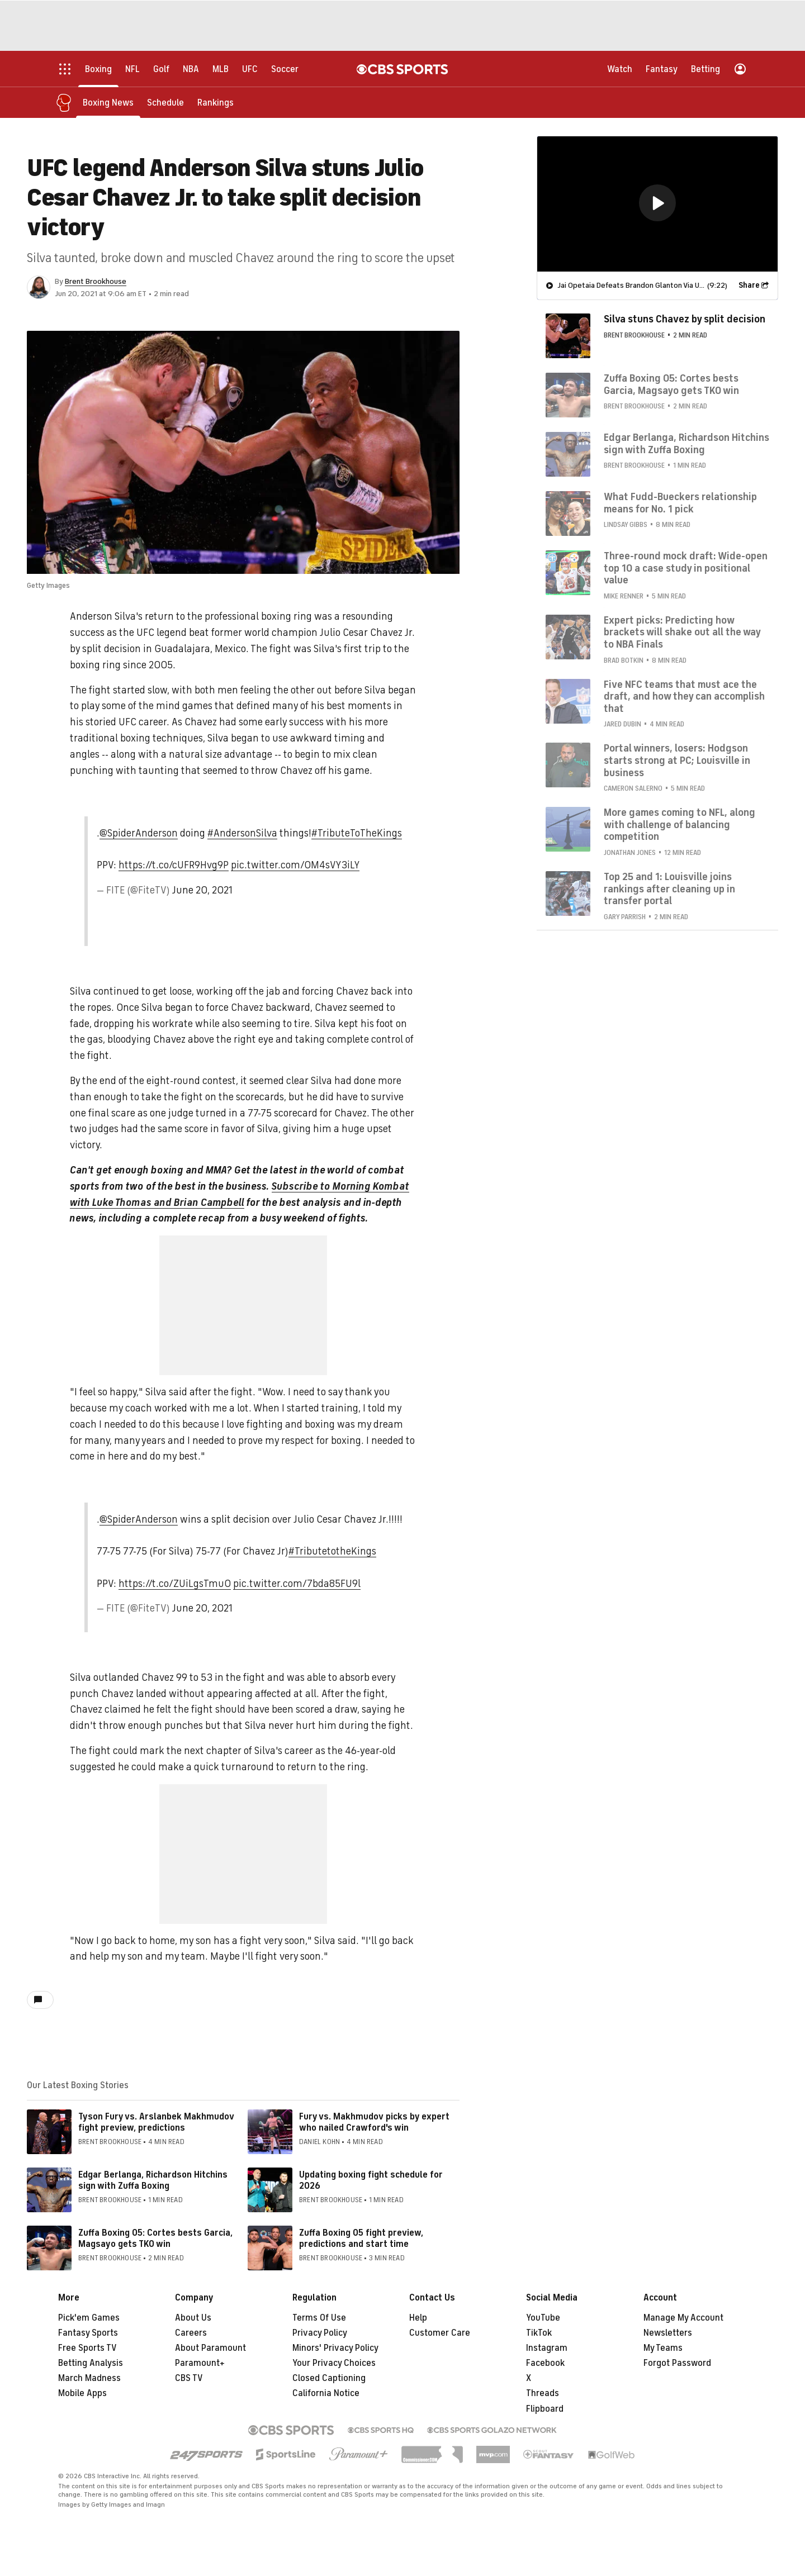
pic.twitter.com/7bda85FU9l (297, 1583)
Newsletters (667, 2333)
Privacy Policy (319, 2333)
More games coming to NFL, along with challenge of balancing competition (679, 824)
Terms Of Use (319, 2317)
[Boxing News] (108, 102)
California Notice (325, 2393)
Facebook (545, 2363)
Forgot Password (677, 2363)
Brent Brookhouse (95, 281)
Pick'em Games (89, 2317)
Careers (191, 2333)
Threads (542, 2393)
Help (418, 2317)
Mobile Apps (82, 2393)
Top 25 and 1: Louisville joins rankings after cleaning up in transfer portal (669, 888)
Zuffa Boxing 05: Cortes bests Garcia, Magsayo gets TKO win (155, 2238)
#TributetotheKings (332, 1551)
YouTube (543, 2317)
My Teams (663, 2348)
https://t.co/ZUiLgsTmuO (175, 1583)
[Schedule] (165, 102)
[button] (657, 202)
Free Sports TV (87, 2348)
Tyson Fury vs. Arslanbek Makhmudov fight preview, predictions (156, 2122)
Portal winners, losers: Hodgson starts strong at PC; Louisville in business (677, 760)
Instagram (546, 2348)
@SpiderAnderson (139, 833)
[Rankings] (215, 102)
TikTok (539, 2333)
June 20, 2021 (202, 890)
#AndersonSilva (242, 833)
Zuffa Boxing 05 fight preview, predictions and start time (361, 2238)
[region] (657, 203)
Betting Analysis (90, 2363)
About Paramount (210, 2348)
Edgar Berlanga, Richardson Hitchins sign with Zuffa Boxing (153, 2180)
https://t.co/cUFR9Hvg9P (174, 865)
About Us (193, 2317)
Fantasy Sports (88, 2333)
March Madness (89, 2378)
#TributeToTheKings (356, 833)
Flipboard (545, 2409)
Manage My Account (683, 2317)
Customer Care (439, 2333)
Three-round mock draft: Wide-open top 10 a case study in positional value (686, 567)
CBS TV (189, 2378)
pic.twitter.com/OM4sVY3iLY (295, 865)
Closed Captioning (329, 2378)
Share (749, 284)
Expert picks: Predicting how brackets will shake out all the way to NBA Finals (682, 632)
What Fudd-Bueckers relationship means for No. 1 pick (680, 502)
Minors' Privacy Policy (335, 2348)
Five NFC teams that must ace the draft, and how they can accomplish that (684, 696)
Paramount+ (200, 2363)
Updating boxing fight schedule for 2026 (371, 2180)
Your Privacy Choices (334, 2363)
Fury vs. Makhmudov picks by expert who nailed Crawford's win (374, 2122)
